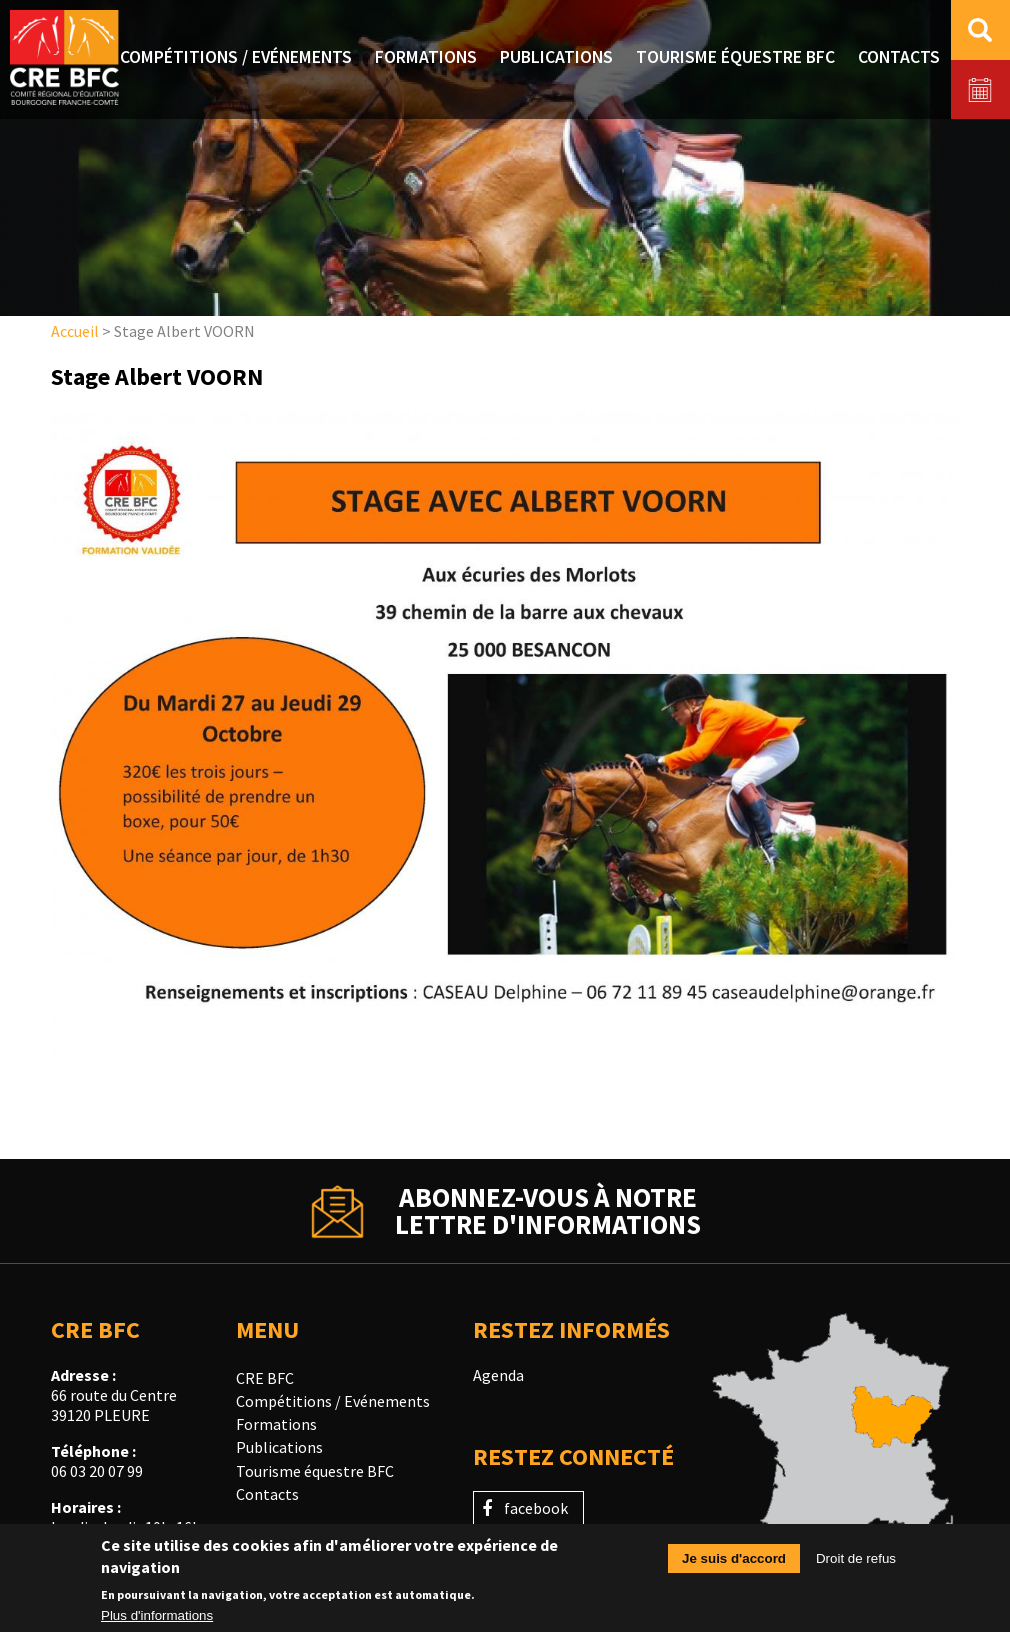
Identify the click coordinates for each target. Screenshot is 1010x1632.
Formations (276, 1424)
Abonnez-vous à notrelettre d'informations (548, 1211)
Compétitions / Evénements (333, 1401)
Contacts (267, 1494)
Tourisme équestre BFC (315, 1471)
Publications (279, 1447)
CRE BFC (265, 1378)
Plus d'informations (157, 1622)
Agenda (498, 1375)
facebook (536, 1508)
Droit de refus (856, 1565)
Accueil (75, 331)
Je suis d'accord (734, 1565)
